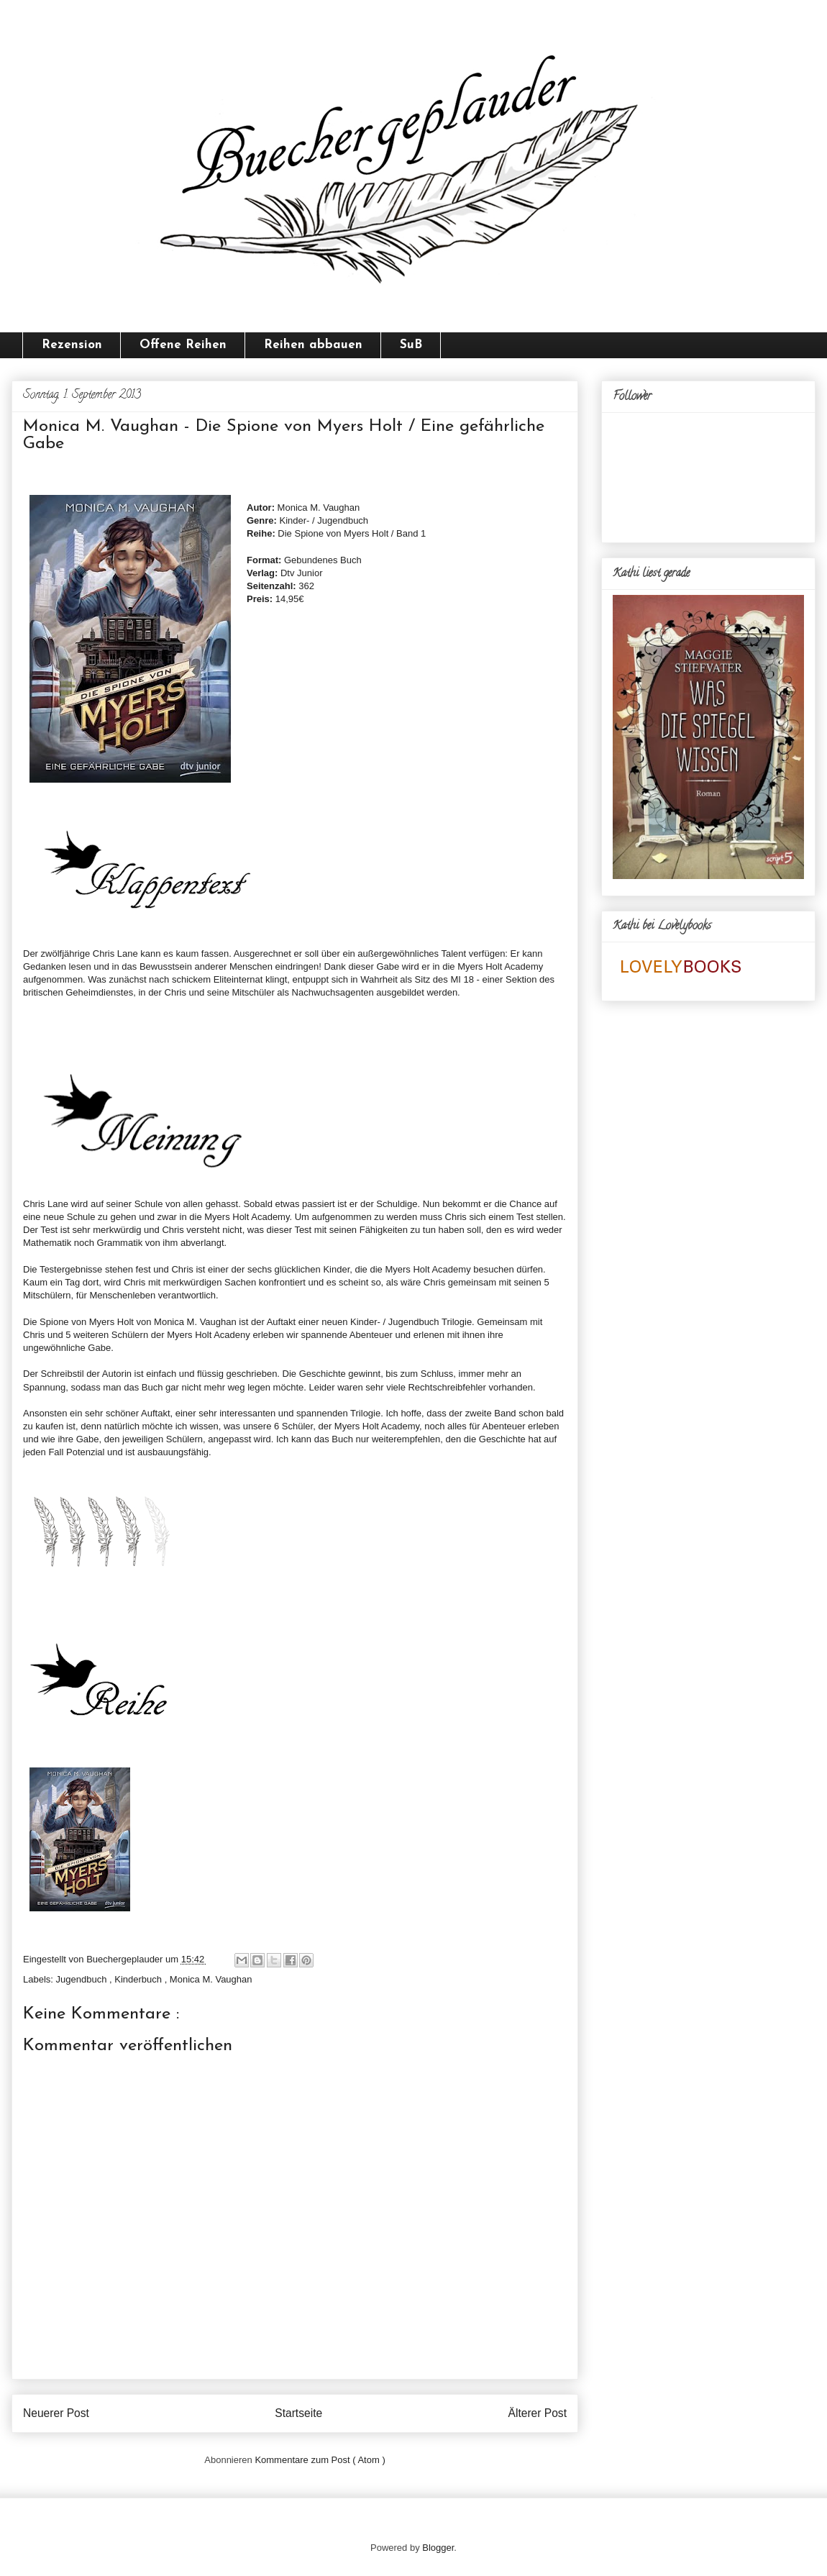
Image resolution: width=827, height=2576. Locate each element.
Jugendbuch (82, 1979)
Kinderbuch (139, 1979)
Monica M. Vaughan (211, 1979)
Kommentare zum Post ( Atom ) (320, 2459)
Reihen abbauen (313, 345)
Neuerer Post (56, 2413)
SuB (411, 345)
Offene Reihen (183, 345)
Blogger (438, 2547)
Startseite (298, 2413)
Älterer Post (537, 2413)
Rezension (72, 345)
